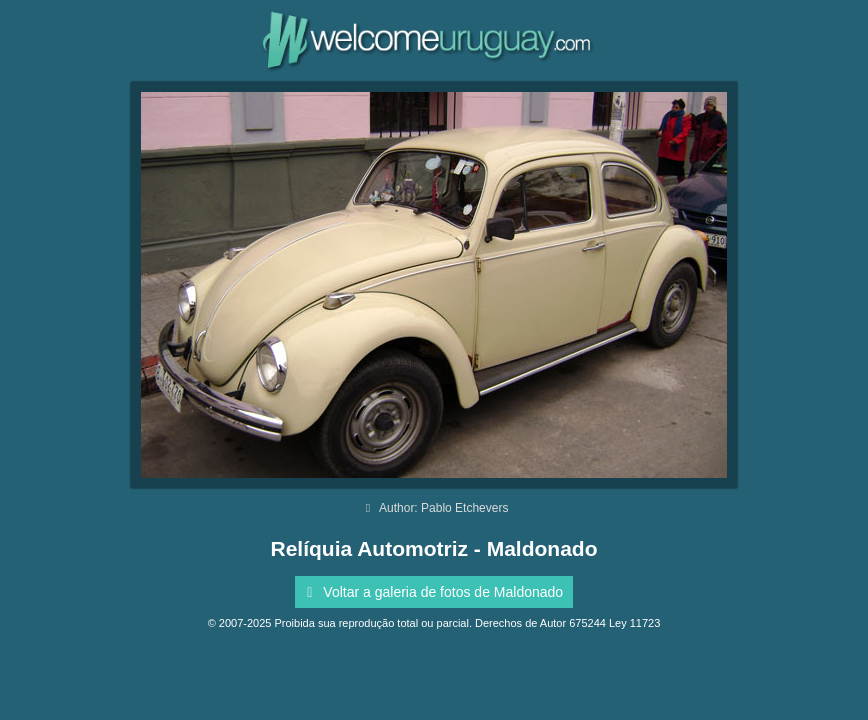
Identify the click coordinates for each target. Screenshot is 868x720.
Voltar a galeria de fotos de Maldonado (431, 592)
